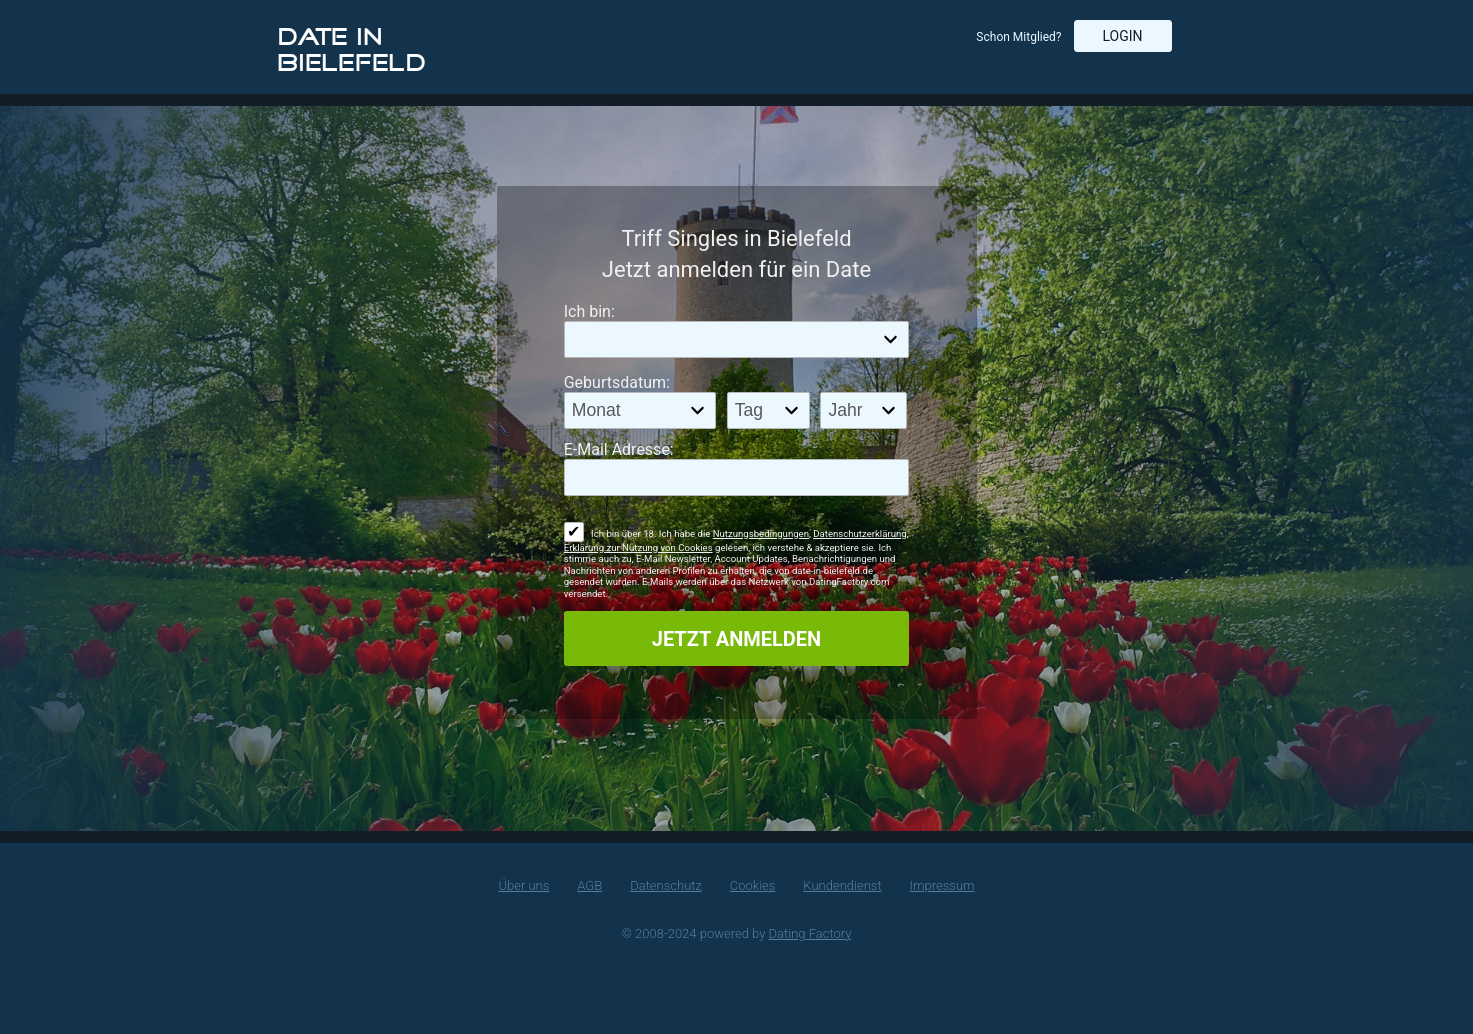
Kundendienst (842, 885)
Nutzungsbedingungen (761, 533)
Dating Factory (810, 933)
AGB (589, 885)
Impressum (942, 885)
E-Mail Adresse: (619, 449)
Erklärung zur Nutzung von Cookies (638, 547)
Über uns (523, 885)
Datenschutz (666, 885)
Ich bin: (589, 311)
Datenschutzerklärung (859, 533)
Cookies (753, 885)
